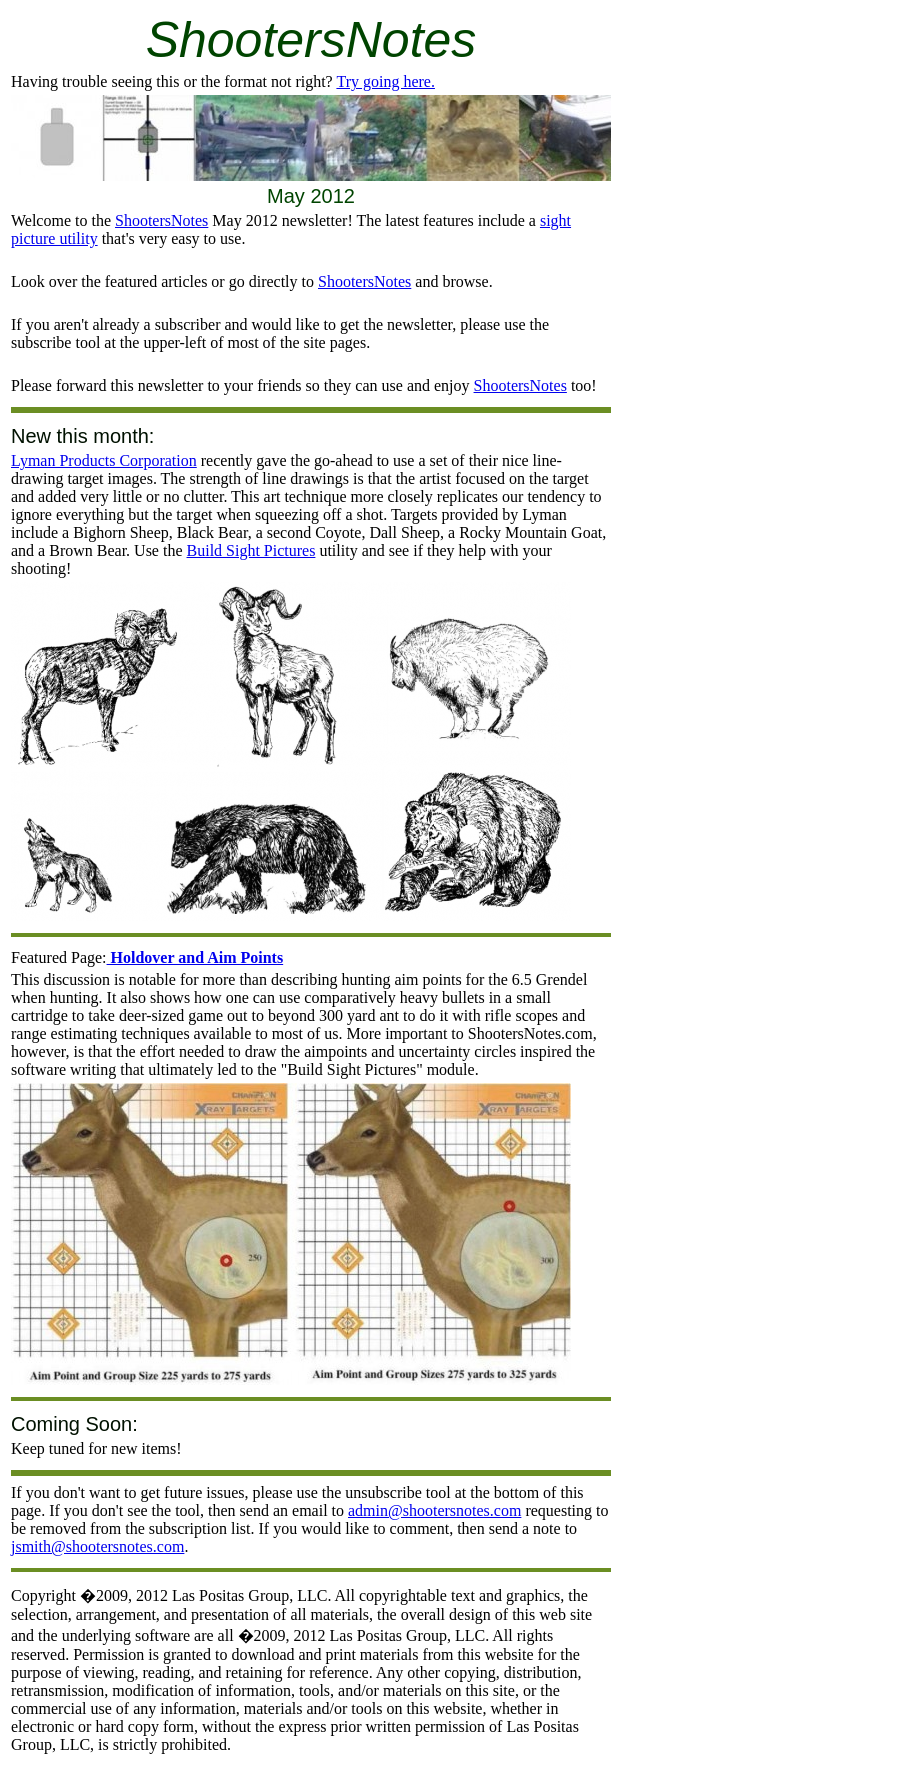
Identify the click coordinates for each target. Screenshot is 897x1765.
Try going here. (385, 81)
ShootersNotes (161, 220)
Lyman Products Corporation (104, 460)
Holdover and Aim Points (195, 957)
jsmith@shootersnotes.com (97, 1546)
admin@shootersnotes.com (434, 1510)
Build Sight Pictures (251, 550)
